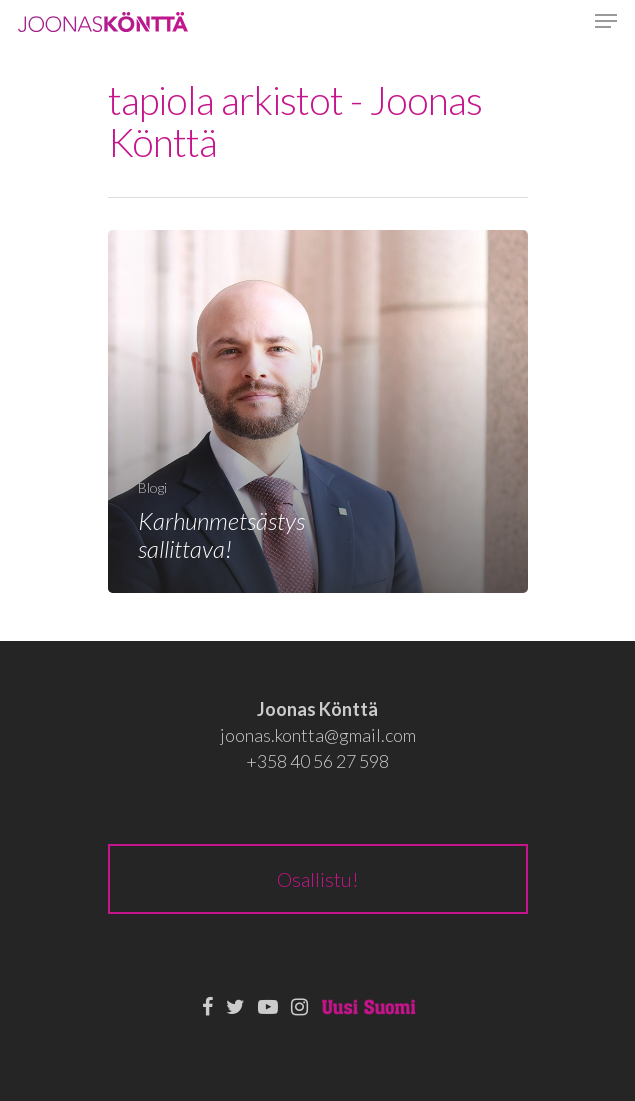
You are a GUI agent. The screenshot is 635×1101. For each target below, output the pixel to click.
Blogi (152, 487)
